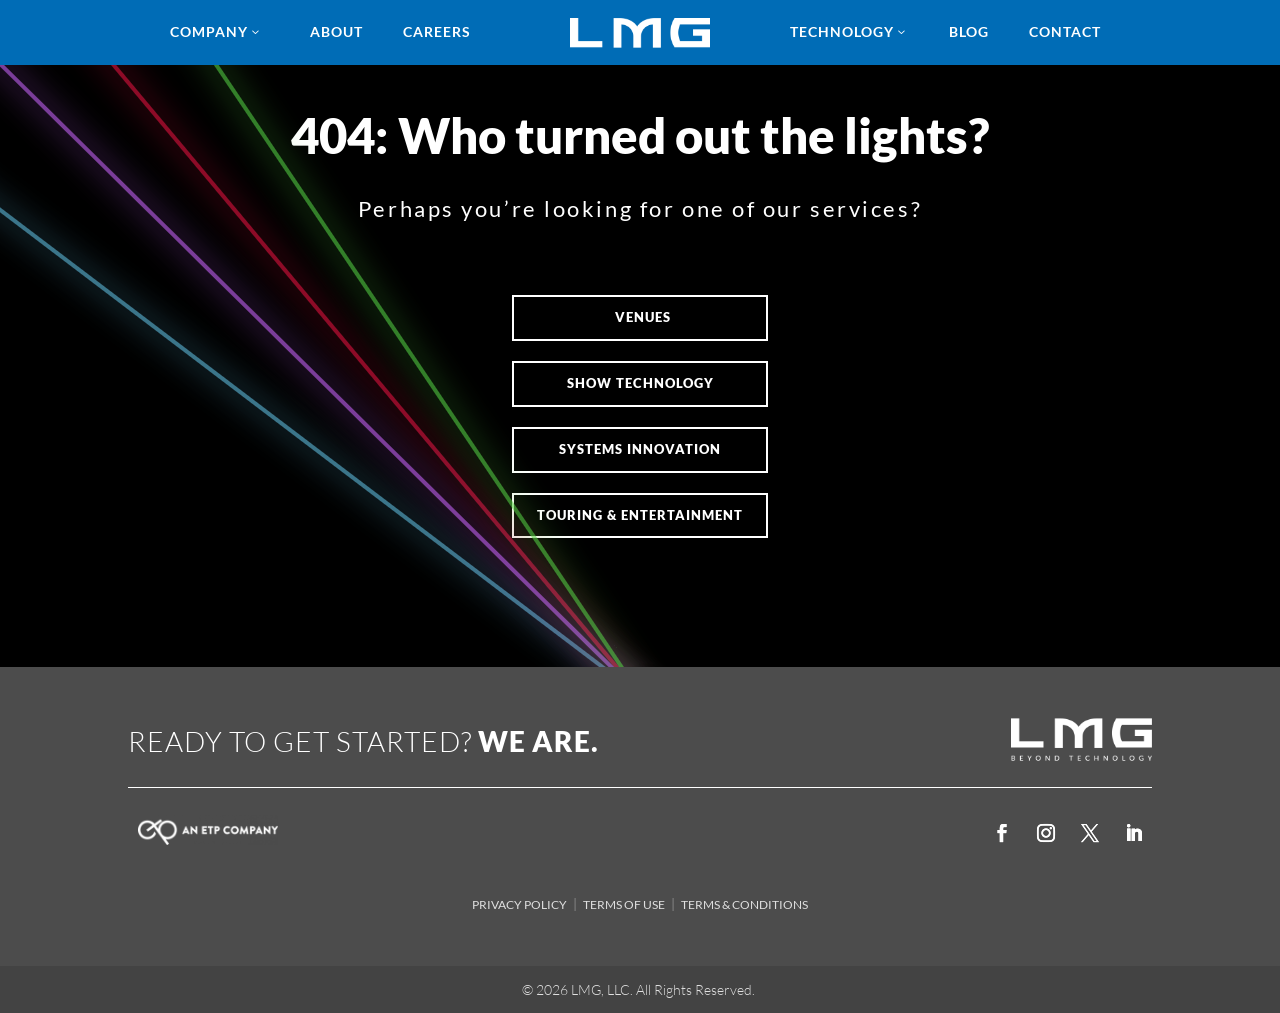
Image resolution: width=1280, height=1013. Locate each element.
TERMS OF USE (624, 904)
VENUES (643, 317)
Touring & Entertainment (640, 515)
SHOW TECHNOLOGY (640, 383)
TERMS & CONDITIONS (744, 904)
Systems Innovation (640, 449)
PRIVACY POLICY (519, 904)
